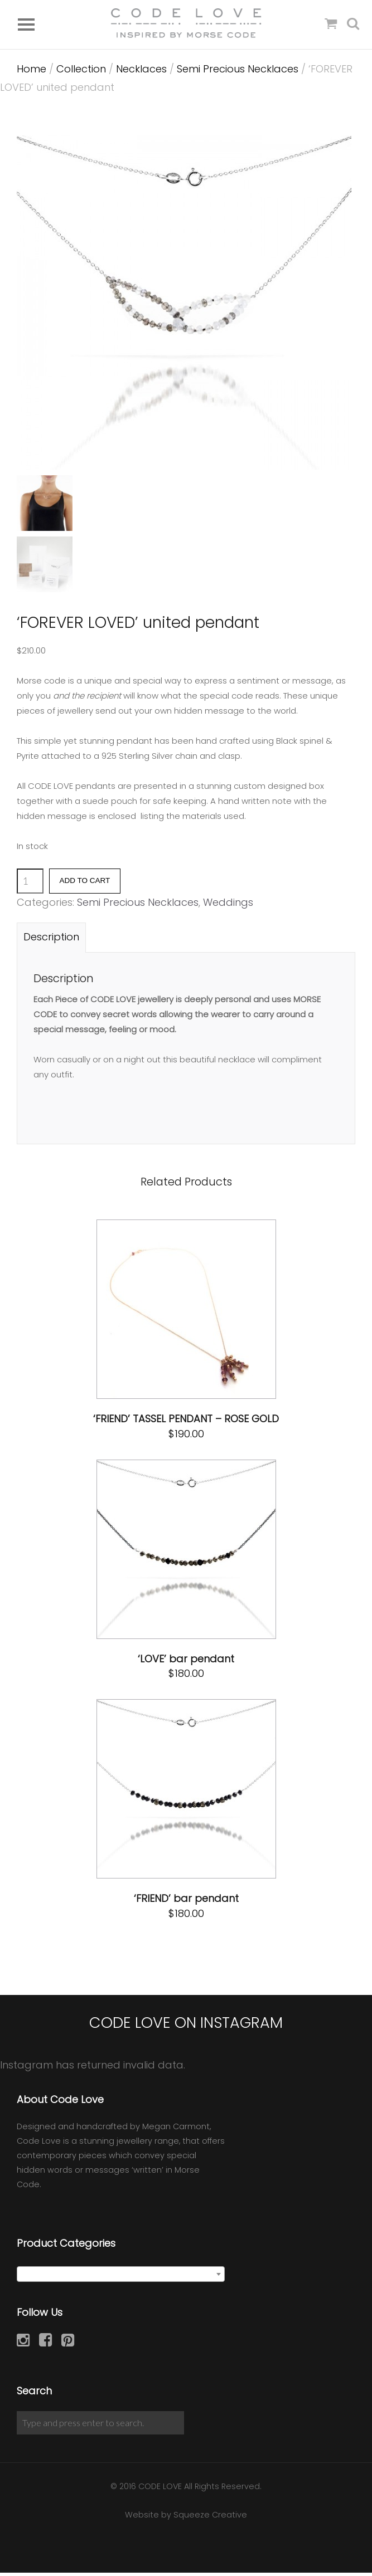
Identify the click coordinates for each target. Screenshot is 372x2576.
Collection (81, 73)
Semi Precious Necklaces (237, 73)
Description (51, 941)
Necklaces (141, 73)
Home (31, 73)
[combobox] (121, 2278)
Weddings (228, 906)
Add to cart (85, 884)
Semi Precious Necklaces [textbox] (117, 2278)
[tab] (51, 940)
